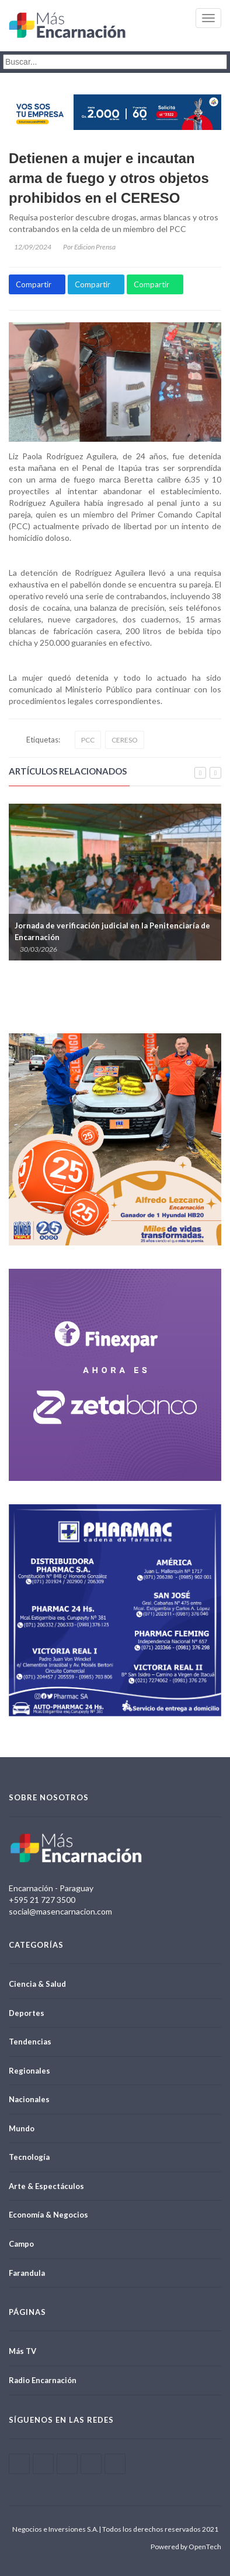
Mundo (21, 2128)
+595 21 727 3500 (42, 1900)
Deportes (26, 2013)
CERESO (124, 740)
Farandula (27, 2273)
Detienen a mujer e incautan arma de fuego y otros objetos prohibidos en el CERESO (109, 178)
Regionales (29, 2070)
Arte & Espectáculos (46, 2186)
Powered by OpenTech (186, 2546)
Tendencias (30, 2041)
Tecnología (29, 2157)
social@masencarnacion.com (60, 1911)
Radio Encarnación (42, 2380)
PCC (88, 740)
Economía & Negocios (48, 2214)
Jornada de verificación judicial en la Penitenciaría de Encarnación (112, 931)
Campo (21, 2243)
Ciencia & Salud (37, 1984)
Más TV (22, 2351)
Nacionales (29, 2099)
